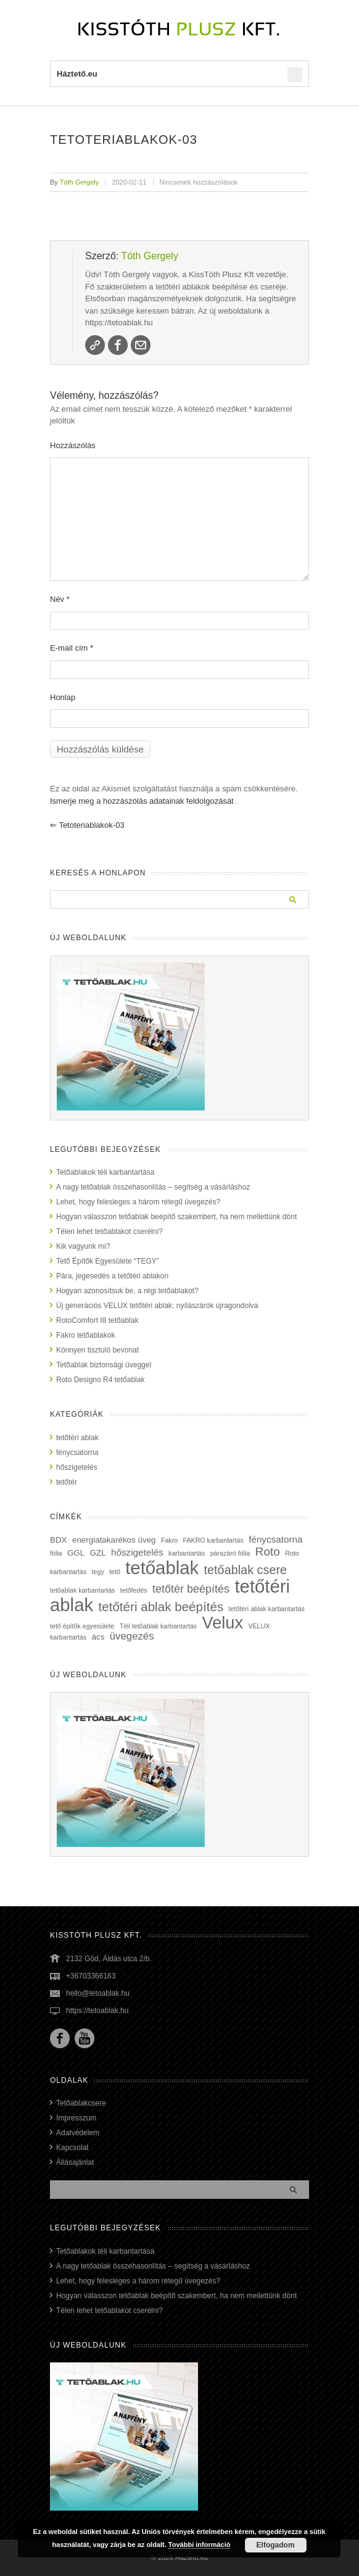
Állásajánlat (75, 2162)
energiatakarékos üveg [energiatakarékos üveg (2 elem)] (114, 1539)
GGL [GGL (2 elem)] (76, 1552)
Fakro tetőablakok (85, 1335)
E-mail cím (71, 647)
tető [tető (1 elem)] (114, 1571)
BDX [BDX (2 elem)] (58, 1539)
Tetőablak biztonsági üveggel (103, 1365)
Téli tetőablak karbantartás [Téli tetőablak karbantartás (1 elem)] (158, 1626)
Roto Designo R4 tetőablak (100, 1379)
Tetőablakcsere (81, 2103)
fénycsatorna (77, 1452)
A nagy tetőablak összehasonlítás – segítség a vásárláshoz (153, 1187)
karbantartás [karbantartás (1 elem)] (186, 1553)
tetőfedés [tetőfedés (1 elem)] (133, 1590)
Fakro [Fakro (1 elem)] (169, 1540)
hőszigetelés (76, 1467)
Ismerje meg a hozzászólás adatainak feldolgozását (142, 801)
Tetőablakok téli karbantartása (105, 1172)
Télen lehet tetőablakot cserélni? (109, 1231)
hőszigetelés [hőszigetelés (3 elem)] (137, 1552)
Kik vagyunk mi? (83, 1246)
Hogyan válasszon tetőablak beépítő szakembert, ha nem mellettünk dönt (176, 1216)
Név (60, 599)
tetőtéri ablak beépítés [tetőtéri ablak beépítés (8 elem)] (160, 1606)
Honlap (62, 697)
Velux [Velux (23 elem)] (223, 1622)
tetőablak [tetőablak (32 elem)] (162, 1567)
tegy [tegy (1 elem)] (98, 1571)
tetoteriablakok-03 (87, 825)
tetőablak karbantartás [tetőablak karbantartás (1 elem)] (82, 1590)
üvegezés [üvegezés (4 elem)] (132, 1636)
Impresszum (76, 2118)
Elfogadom (276, 2545)
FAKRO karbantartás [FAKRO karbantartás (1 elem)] (213, 1540)
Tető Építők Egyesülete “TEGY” (107, 1261)
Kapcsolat (72, 2147)
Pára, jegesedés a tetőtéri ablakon (112, 1276)
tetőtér (66, 1482)
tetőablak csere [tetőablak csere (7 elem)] (245, 1570)
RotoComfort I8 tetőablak (97, 1320)
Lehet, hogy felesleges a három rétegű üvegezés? (138, 1202)
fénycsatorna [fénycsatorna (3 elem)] (275, 1539)
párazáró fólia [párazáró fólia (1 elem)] (230, 1553)
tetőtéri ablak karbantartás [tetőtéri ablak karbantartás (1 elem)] (267, 1608)
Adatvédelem (77, 2132)
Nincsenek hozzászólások (199, 182)
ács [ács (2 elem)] (98, 1636)
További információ (199, 2544)
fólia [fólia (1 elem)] (56, 1553)
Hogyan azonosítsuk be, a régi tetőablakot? (127, 1290)
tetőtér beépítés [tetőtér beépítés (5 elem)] (190, 1589)
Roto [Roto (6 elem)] (267, 1551)
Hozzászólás (73, 445)
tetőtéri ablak (77, 1437)
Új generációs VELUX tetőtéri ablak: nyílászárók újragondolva (157, 1305)
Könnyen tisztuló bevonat (97, 1350)
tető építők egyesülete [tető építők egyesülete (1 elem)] (82, 1626)
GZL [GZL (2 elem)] (98, 1552)
